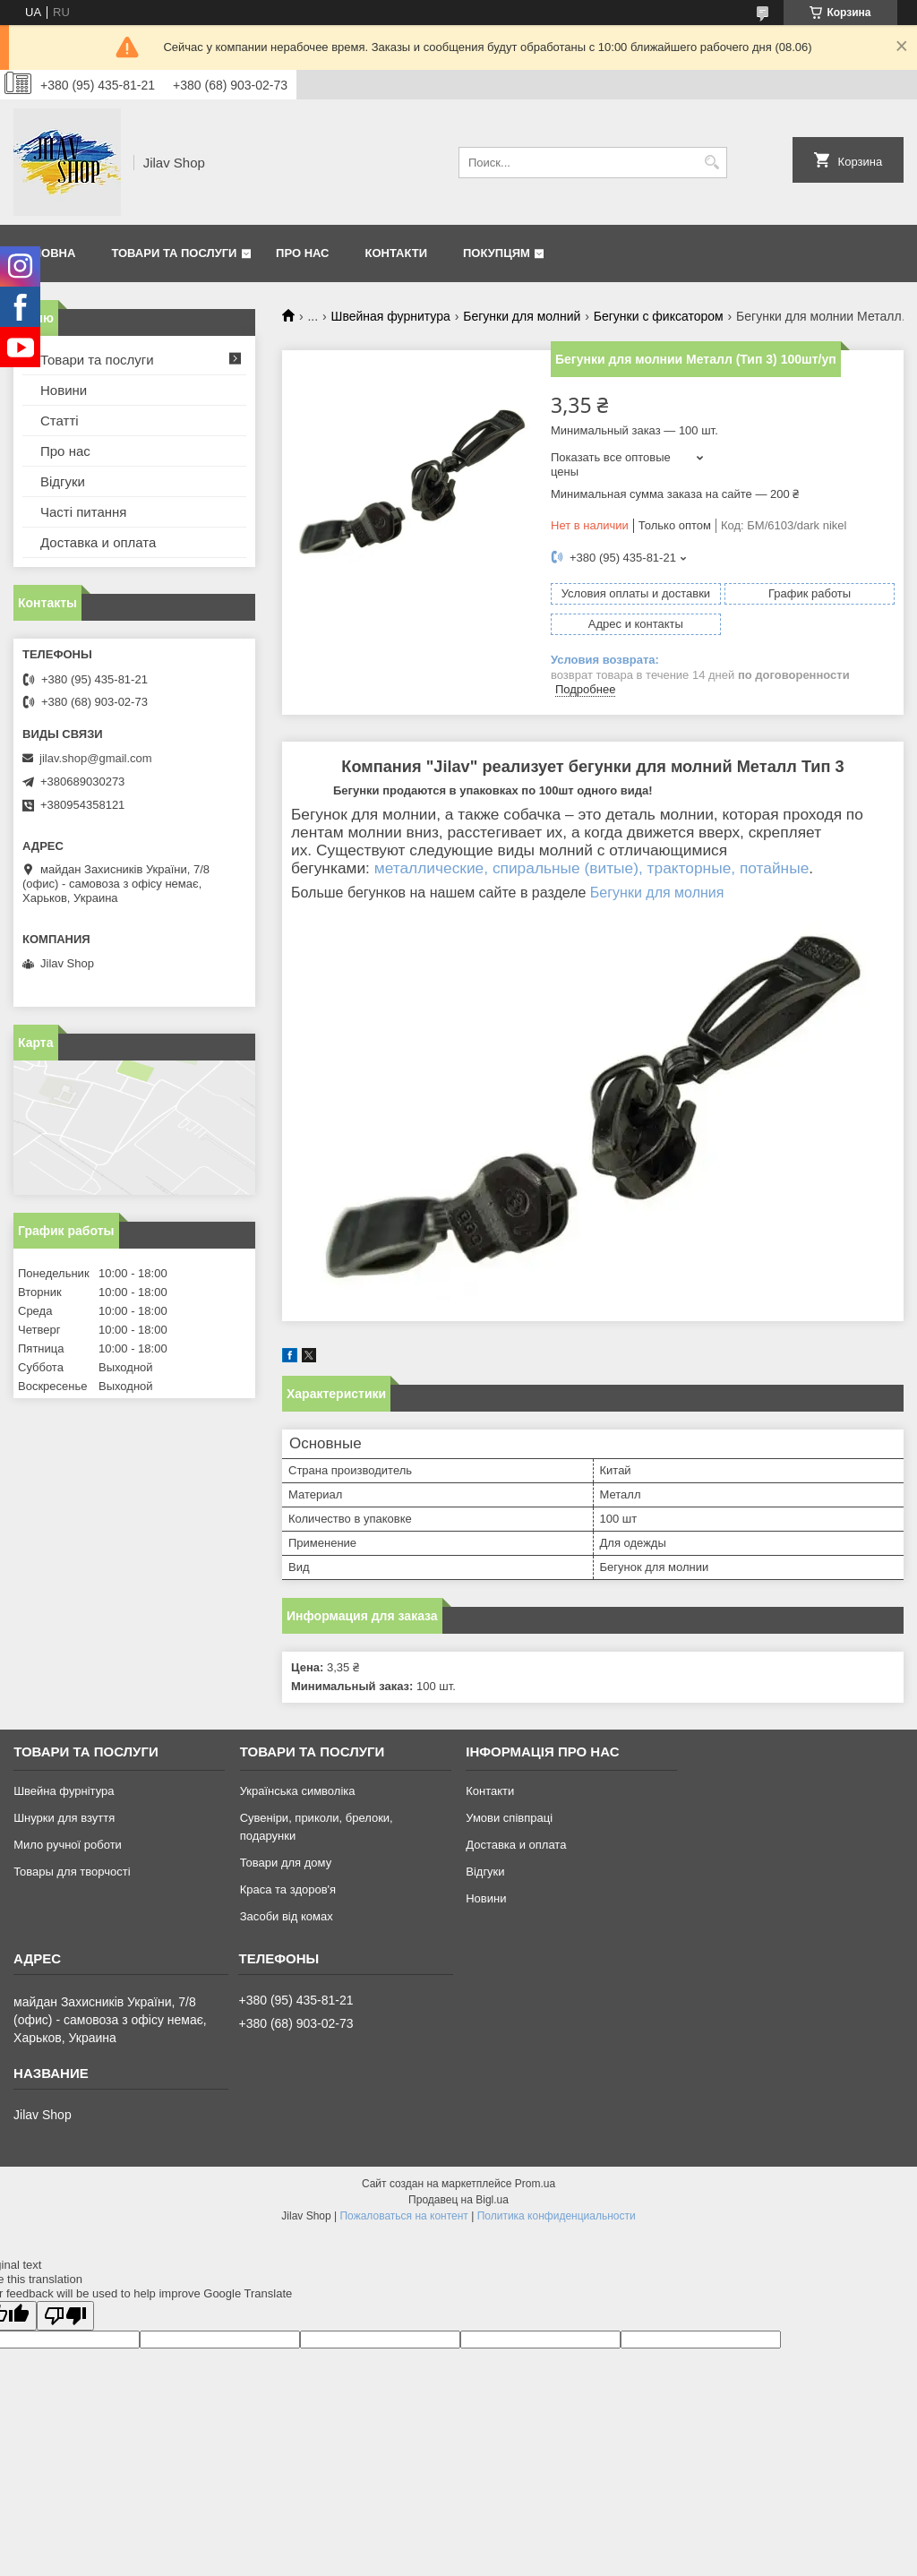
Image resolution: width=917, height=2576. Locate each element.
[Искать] (711, 162)
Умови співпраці (509, 1818)
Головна (46, 253)
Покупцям (496, 253)
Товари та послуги (173, 253)
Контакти (396, 253)
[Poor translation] (65, 2316)
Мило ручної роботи (67, 1844)
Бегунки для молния (657, 892)
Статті (59, 420)
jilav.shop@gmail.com (95, 758)
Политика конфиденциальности (556, 2216)
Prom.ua (535, 2183)
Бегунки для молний (521, 316)
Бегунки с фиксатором (659, 316)
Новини (63, 390)
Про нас (302, 253)
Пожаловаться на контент (403, 2216)
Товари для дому (285, 1862)
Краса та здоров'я (288, 1889)
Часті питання (83, 511)
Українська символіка (298, 1791)
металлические (429, 868)
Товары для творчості (71, 1871)
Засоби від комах (286, 1916)
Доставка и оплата (98, 542)
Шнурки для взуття (64, 1818)
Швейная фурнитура (390, 316)
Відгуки (62, 481)
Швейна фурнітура (63, 1791)
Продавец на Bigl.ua (458, 2200)
